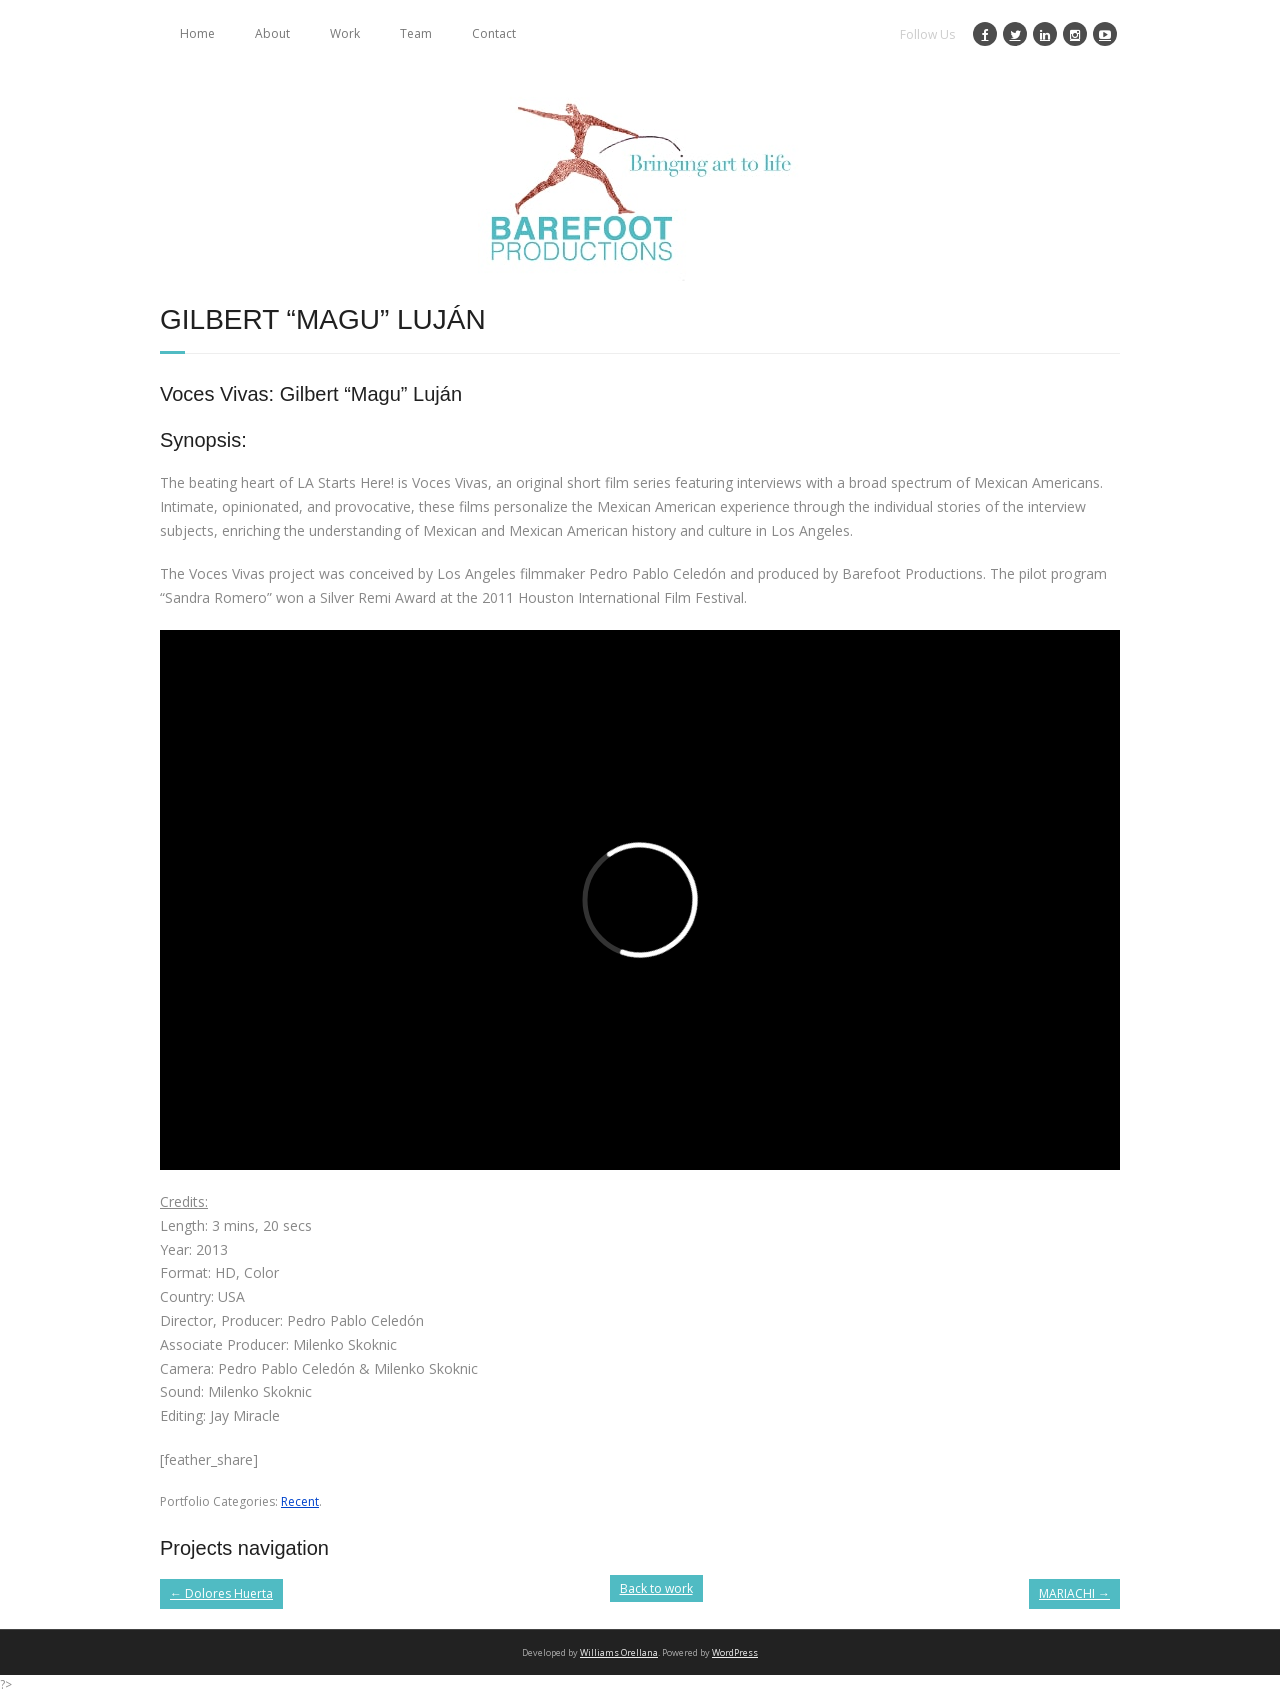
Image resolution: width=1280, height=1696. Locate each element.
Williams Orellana (619, 1652)
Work (345, 33)
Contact (494, 33)
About (272, 33)
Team (416, 33)
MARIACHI (1074, 1593)
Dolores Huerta (221, 1593)
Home (197, 33)
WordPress (735, 1652)
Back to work (656, 1588)
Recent (300, 1501)
